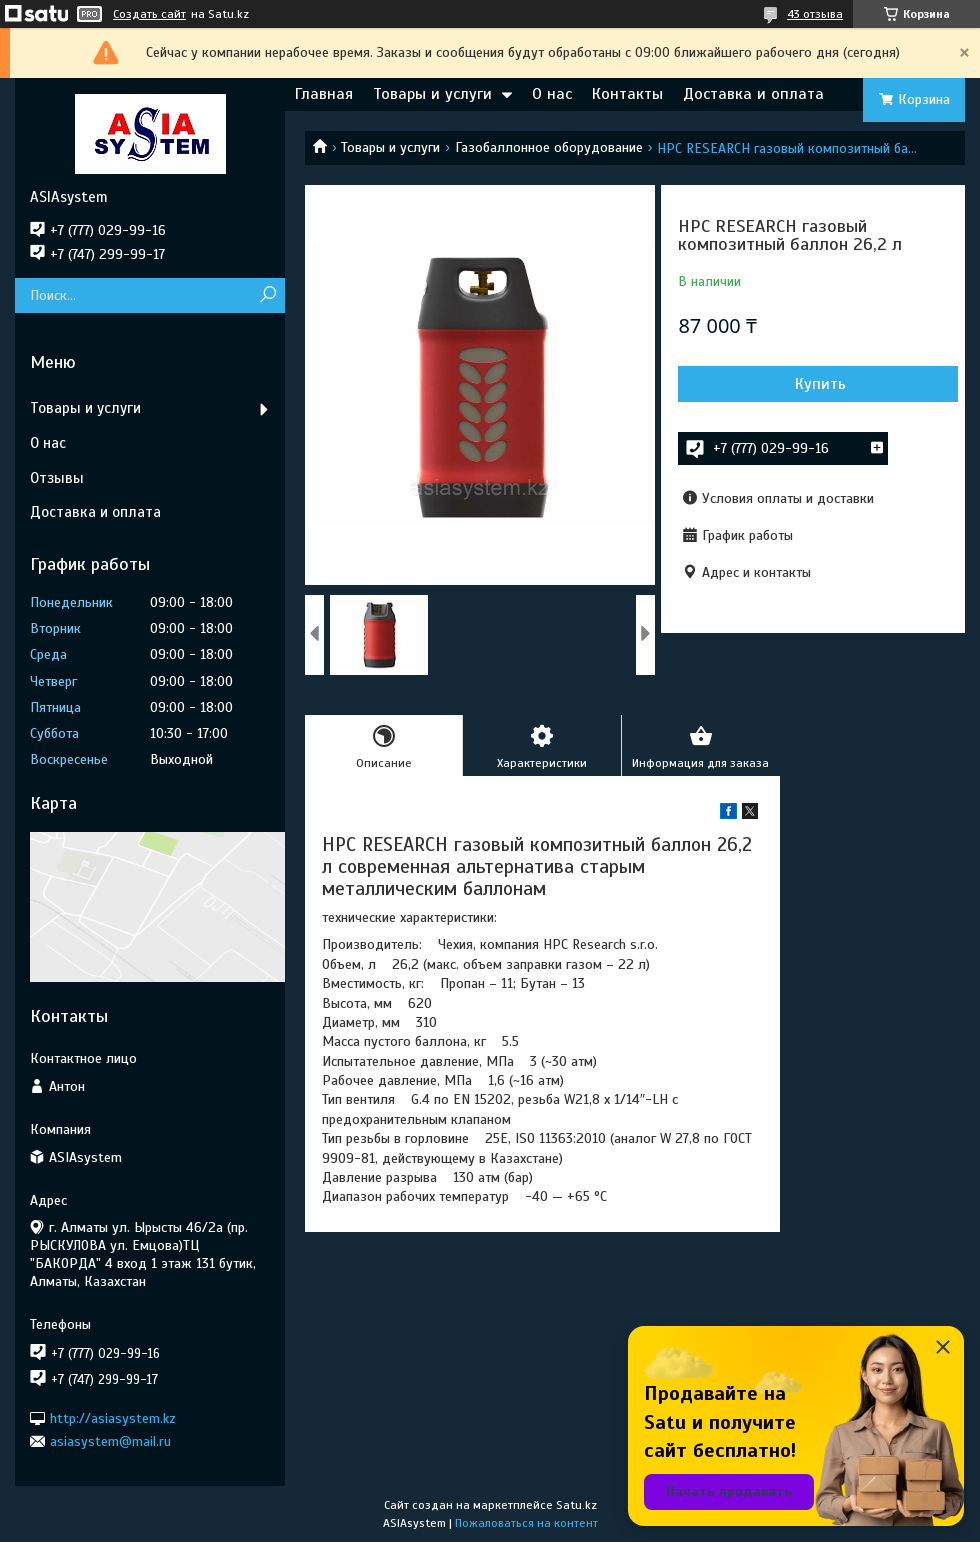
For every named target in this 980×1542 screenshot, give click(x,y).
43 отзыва (815, 14)
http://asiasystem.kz (113, 1417)
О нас (552, 94)
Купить (820, 384)
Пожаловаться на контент (526, 1523)
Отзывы (57, 478)
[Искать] (267, 295)
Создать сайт (149, 14)
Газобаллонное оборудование (549, 147)
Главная (324, 94)
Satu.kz (576, 1505)
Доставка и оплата (753, 94)
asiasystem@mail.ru (110, 1441)
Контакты (627, 94)
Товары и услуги (432, 94)
